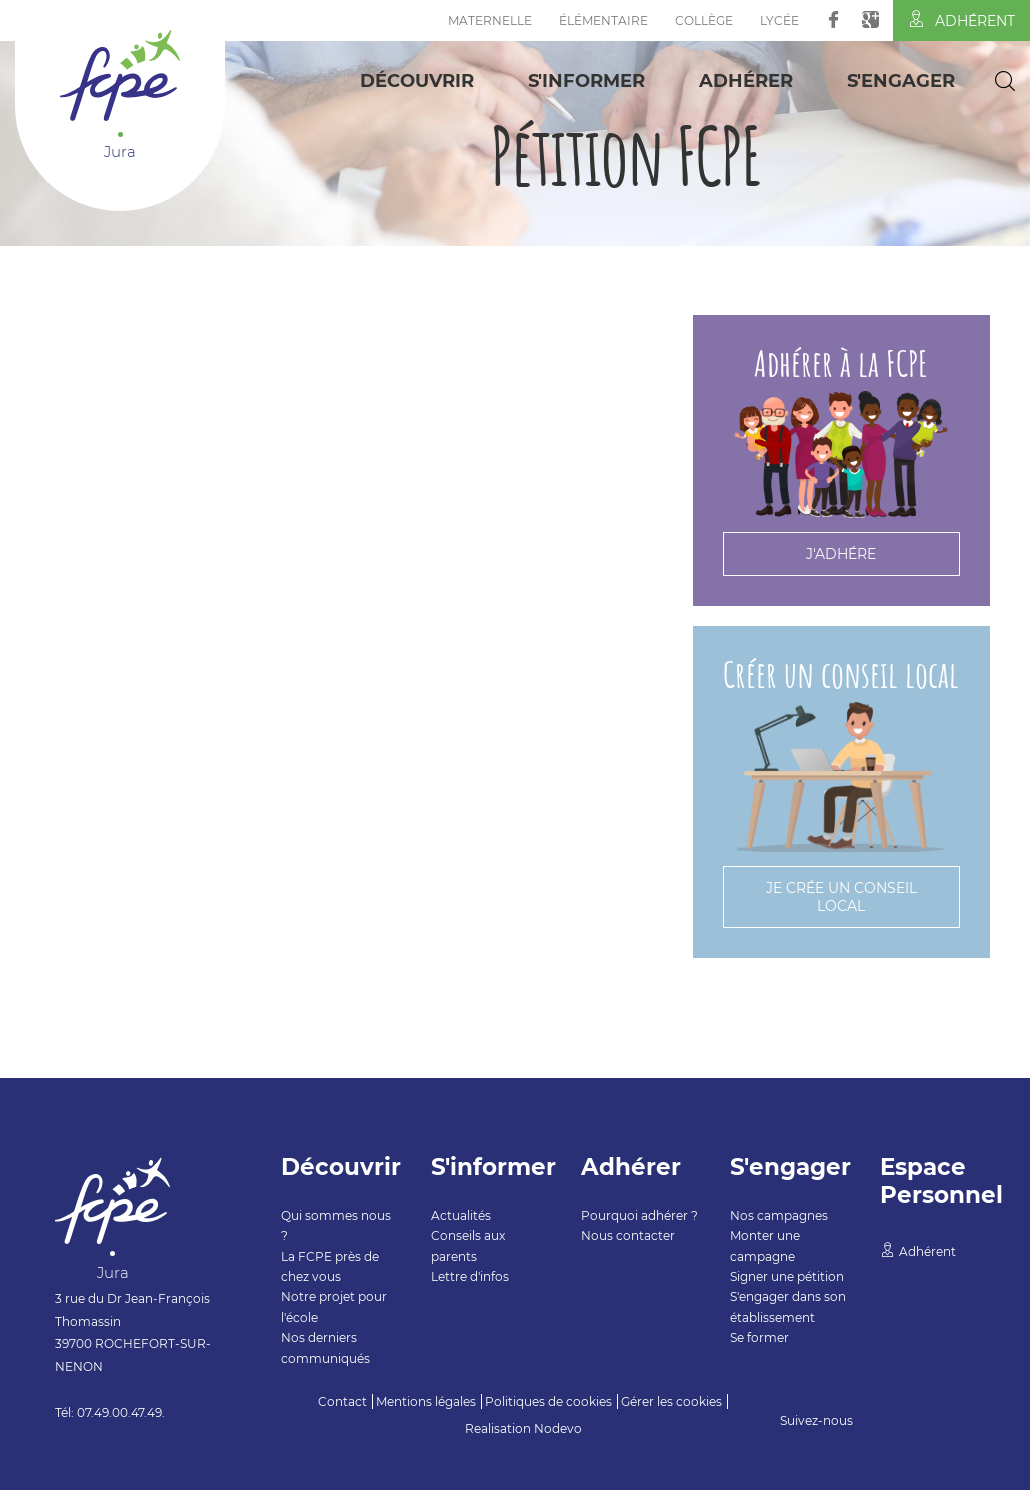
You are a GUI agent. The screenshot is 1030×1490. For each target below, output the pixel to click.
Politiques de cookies (548, 1401)
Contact (342, 1401)
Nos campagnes (779, 1215)
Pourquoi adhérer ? (639, 1215)
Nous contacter (628, 1235)
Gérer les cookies (671, 1401)
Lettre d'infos (470, 1276)
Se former (759, 1337)
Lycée (779, 20)
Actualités (461, 1215)
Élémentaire (603, 20)
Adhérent (961, 20)
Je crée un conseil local (841, 897)
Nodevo (558, 1428)
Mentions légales (426, 1401)
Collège (704, 20)
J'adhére (841, 554)
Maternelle (490, 20)
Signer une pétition (787, 1276)
